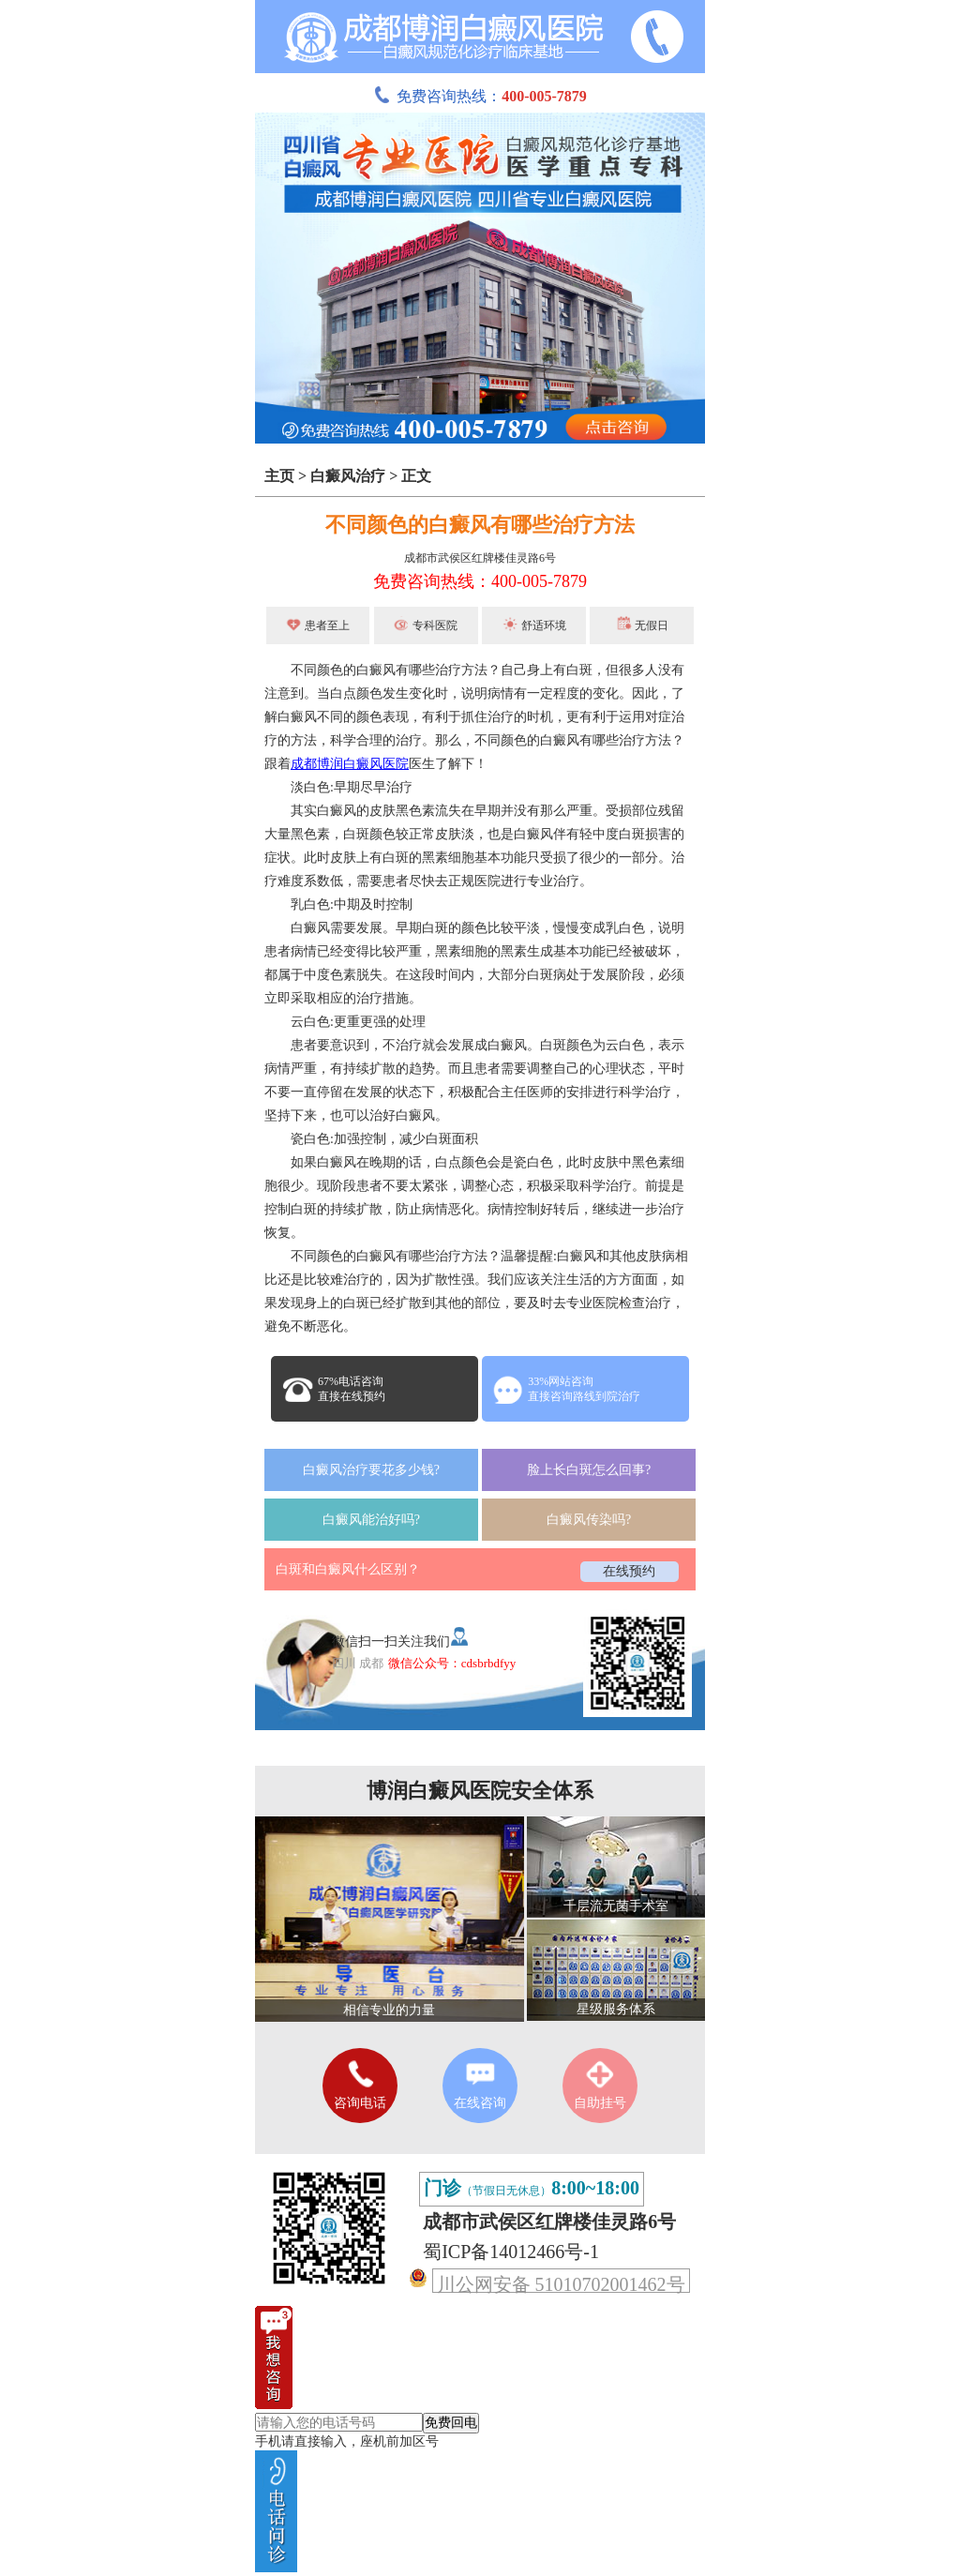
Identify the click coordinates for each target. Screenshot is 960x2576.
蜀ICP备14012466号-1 (511, 2251)
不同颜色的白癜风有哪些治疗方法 (480, 524)
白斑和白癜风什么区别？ (348, 1569)
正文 (416, 476)
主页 (279, 476)
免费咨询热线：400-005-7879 (480, 581)
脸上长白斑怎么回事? (589, 1470)
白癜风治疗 (347, 476)
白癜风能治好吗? (371, 1520)
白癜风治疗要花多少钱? (371, 1470)
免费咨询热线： (480, 96)
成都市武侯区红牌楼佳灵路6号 (480, 558)
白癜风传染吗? (589, 1520)
